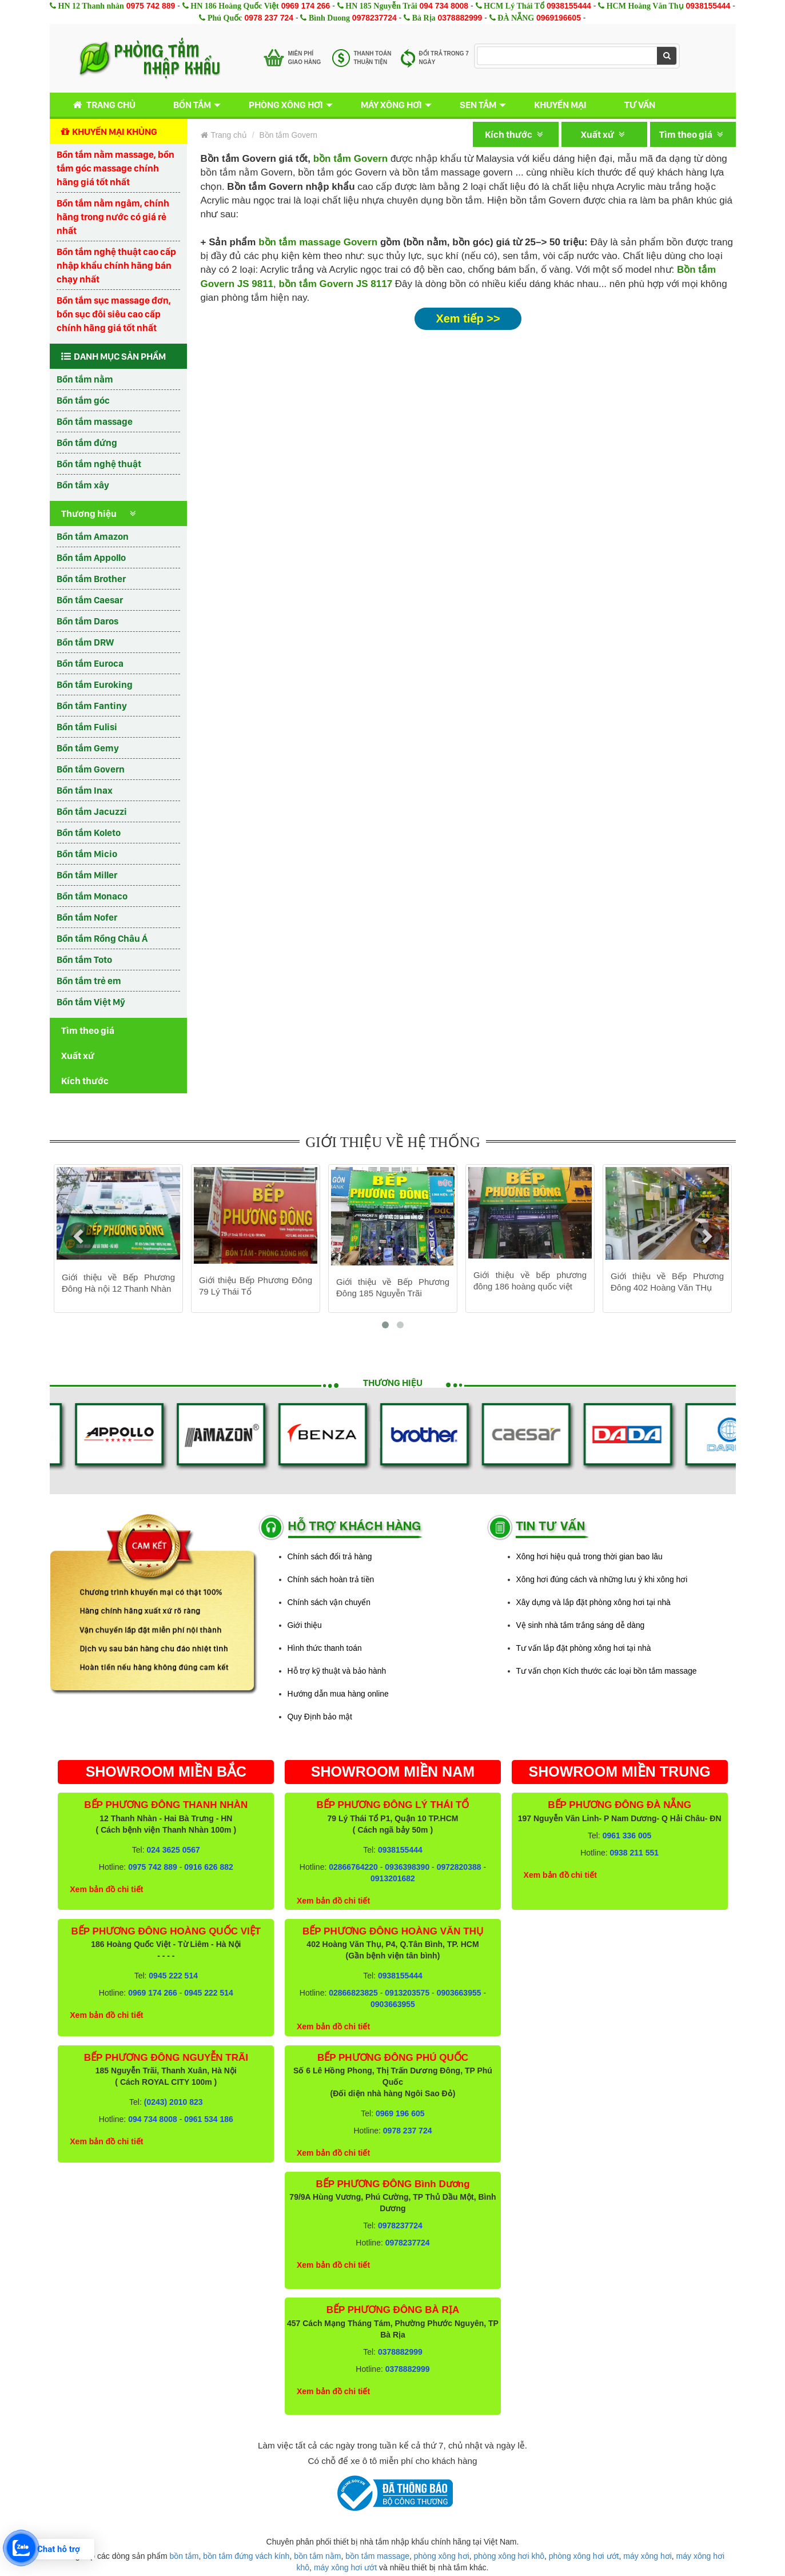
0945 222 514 (173, 1975)
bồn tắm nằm (317, 2556)
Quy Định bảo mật (320, 1716)
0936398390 (407, 1867)
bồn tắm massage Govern (317, 242)
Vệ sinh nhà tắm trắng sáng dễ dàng (580, 1625)
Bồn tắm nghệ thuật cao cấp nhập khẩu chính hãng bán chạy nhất (116, 265)
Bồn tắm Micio (87, 853)
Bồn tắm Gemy (88, 748)
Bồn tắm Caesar (90, 600)
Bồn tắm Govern (91, 769)
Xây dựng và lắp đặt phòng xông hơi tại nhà (593, 1602)
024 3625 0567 (173, 1849)
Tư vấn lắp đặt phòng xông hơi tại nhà (583, 1648)
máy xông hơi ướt (345, 2567)
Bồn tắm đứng (87, 442)
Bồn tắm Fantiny (92, 705)
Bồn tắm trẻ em (89, 980)
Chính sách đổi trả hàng (330, 1556)
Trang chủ (102, 104)
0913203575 (407, 1992)
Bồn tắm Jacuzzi (92, 811)
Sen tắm (478, 104)
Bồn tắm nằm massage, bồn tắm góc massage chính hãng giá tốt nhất (115, 168)
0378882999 (460, 17)
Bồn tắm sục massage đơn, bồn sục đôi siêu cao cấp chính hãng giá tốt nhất (114, 313)
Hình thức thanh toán (325, 1648)
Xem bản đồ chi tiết (106, 1889)
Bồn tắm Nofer (87, 917)
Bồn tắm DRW (85, 642)
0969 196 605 (400, 2113)
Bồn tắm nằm (85, 379)
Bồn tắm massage (95, 421)
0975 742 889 (151, 5)
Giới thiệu (305, 1625)
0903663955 (459, 1992)
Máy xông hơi (391, 104)
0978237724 (374, 17)
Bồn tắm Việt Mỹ (91, 1002)
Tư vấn (639, 104)
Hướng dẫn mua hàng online (338, 1693)
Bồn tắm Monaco (92, 896)
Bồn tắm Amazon (93, 536)
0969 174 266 (305, 5)
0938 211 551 (634, 1852)
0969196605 (558, 17)
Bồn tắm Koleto (89, 832)
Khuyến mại (560, 104)
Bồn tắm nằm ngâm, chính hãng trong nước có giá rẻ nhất (113, 216)
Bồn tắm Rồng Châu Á (102, 938)
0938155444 (569, 5)
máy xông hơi (647, 2556)
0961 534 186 (208, 2119)
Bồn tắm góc (83, 400)
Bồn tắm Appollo (91, 557)
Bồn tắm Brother (91, 578)
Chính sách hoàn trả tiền (331, 1579)
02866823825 (353, 1992)
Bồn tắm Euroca (90, 663)
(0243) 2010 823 (173, 2102)
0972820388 (459, 1867)
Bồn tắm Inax (85, 790)
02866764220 (353, 1867)
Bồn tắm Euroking (95, 684)
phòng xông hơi (441, 2556)
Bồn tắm (192, 104)
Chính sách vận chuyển (329, 1602)
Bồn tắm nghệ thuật (99, 463)
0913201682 (392, 1878)
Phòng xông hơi (286, 104)
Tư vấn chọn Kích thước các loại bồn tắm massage (606, 1670)
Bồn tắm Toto (84, 959)
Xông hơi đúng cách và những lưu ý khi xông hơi (602, 1579)
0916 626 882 (208, 1867)
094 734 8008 (444, 5)
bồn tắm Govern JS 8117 (336, 283)
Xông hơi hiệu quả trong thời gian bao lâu (589, 1556)
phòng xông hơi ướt (584, 2556)
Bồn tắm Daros (87, 621)
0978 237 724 (268, 17)
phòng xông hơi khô (509, 2556)
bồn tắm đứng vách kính (246, 2556)
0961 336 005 (627, 1835)
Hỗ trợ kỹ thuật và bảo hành (337, 1670)
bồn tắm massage (377, 2556)
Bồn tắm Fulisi (87, 726)
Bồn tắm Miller (87, 875)
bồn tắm (184, 2556)
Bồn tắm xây (83, 485)
